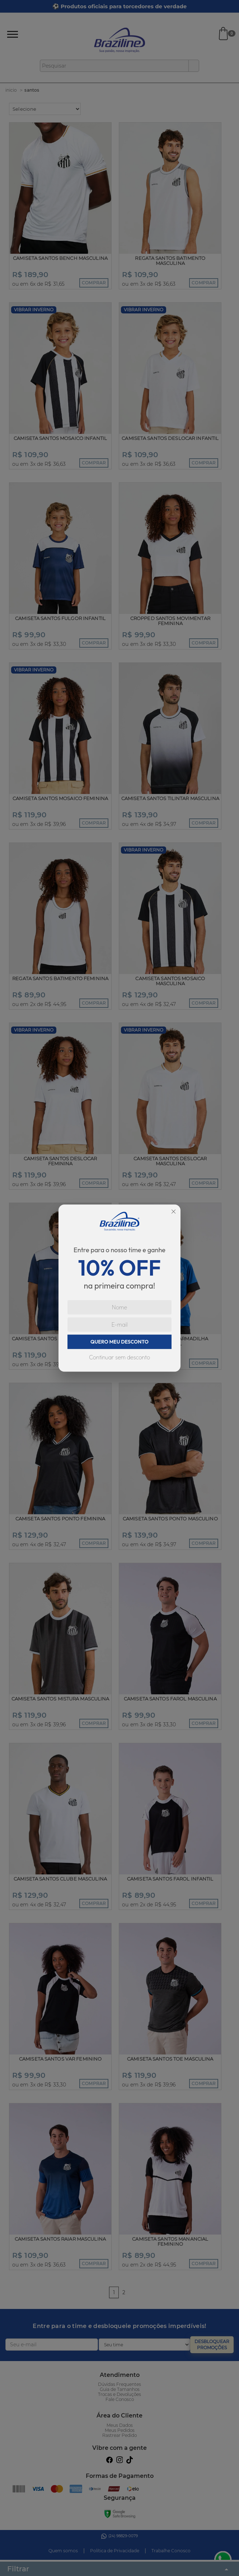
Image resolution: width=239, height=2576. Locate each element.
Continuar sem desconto (119, 1357)
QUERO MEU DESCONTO (119, 1341)
